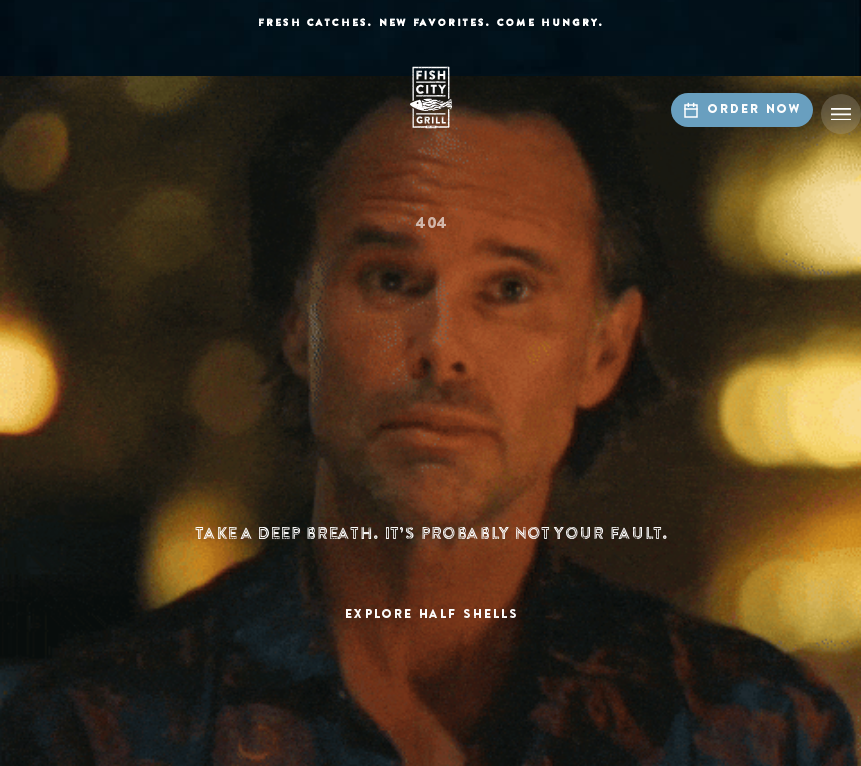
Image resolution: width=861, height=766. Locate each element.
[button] (841, 114)
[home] (431, 97)
